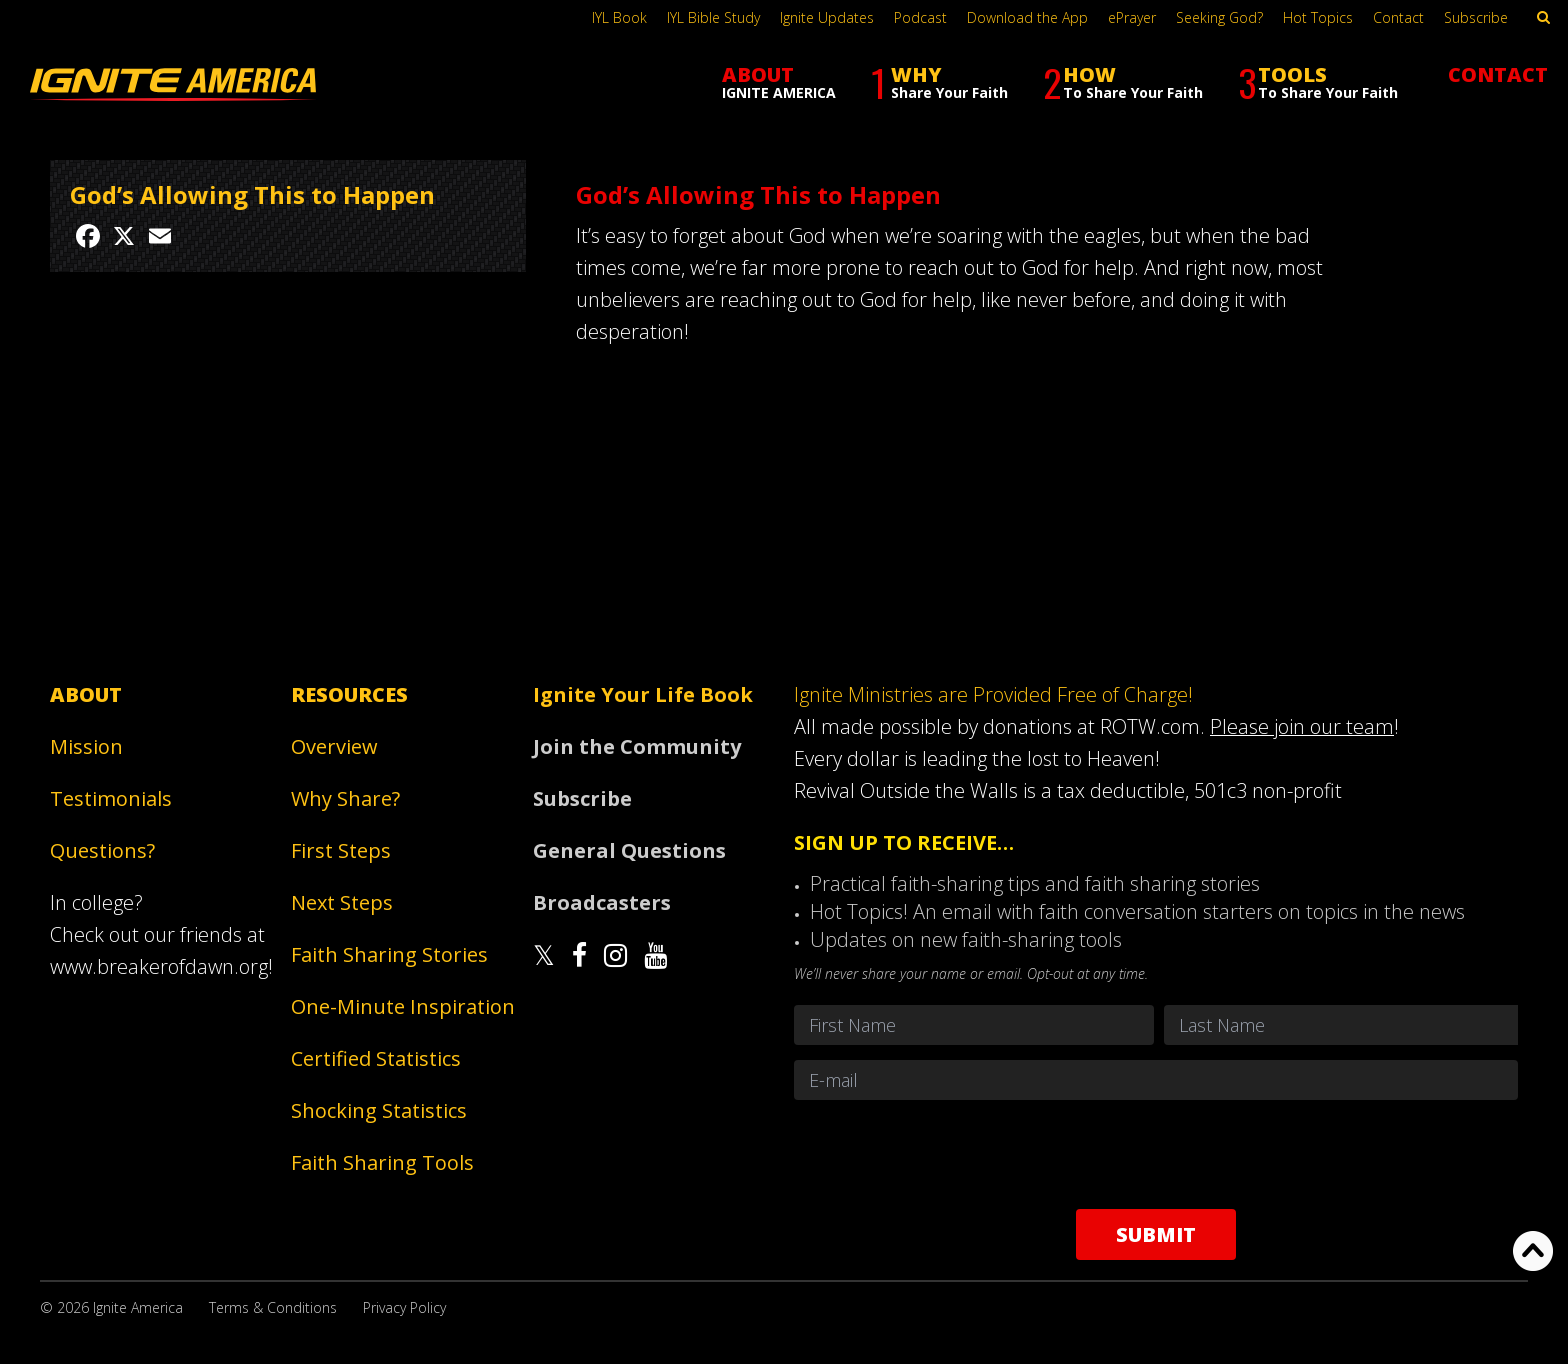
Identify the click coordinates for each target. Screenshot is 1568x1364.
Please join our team (1302, 726)
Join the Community (637, 746)
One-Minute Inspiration (403, 1006)
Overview (334, 746)
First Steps (341, 850)
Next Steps (342, 902)
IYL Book (619, 17)
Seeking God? (1219, 17)
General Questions (629, 850)
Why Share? (345, 798)
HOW (1123, 82)
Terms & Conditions (273, 1307)
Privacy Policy (404, 1307)
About (86, 694)
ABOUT (779, 81)
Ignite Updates (827, 17)
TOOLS (1318, 82)
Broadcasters (602, 902)
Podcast (920, 17)
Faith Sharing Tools (382, 1162)
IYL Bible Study (713, 17)
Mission (86, 746)
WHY (939, 82)
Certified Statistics (376, 1058)
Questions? (102, 850)
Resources (349, 694)
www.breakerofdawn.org (159, 966)
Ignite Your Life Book (643, 694)
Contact (1398, 17)
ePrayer (1132, 17)
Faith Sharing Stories (389, 954)
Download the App (1027, 17)
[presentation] (1156, 1154)
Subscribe (1476, 17)
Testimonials (111, 798)
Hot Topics (1318, 17)
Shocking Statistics (379, 1110)
